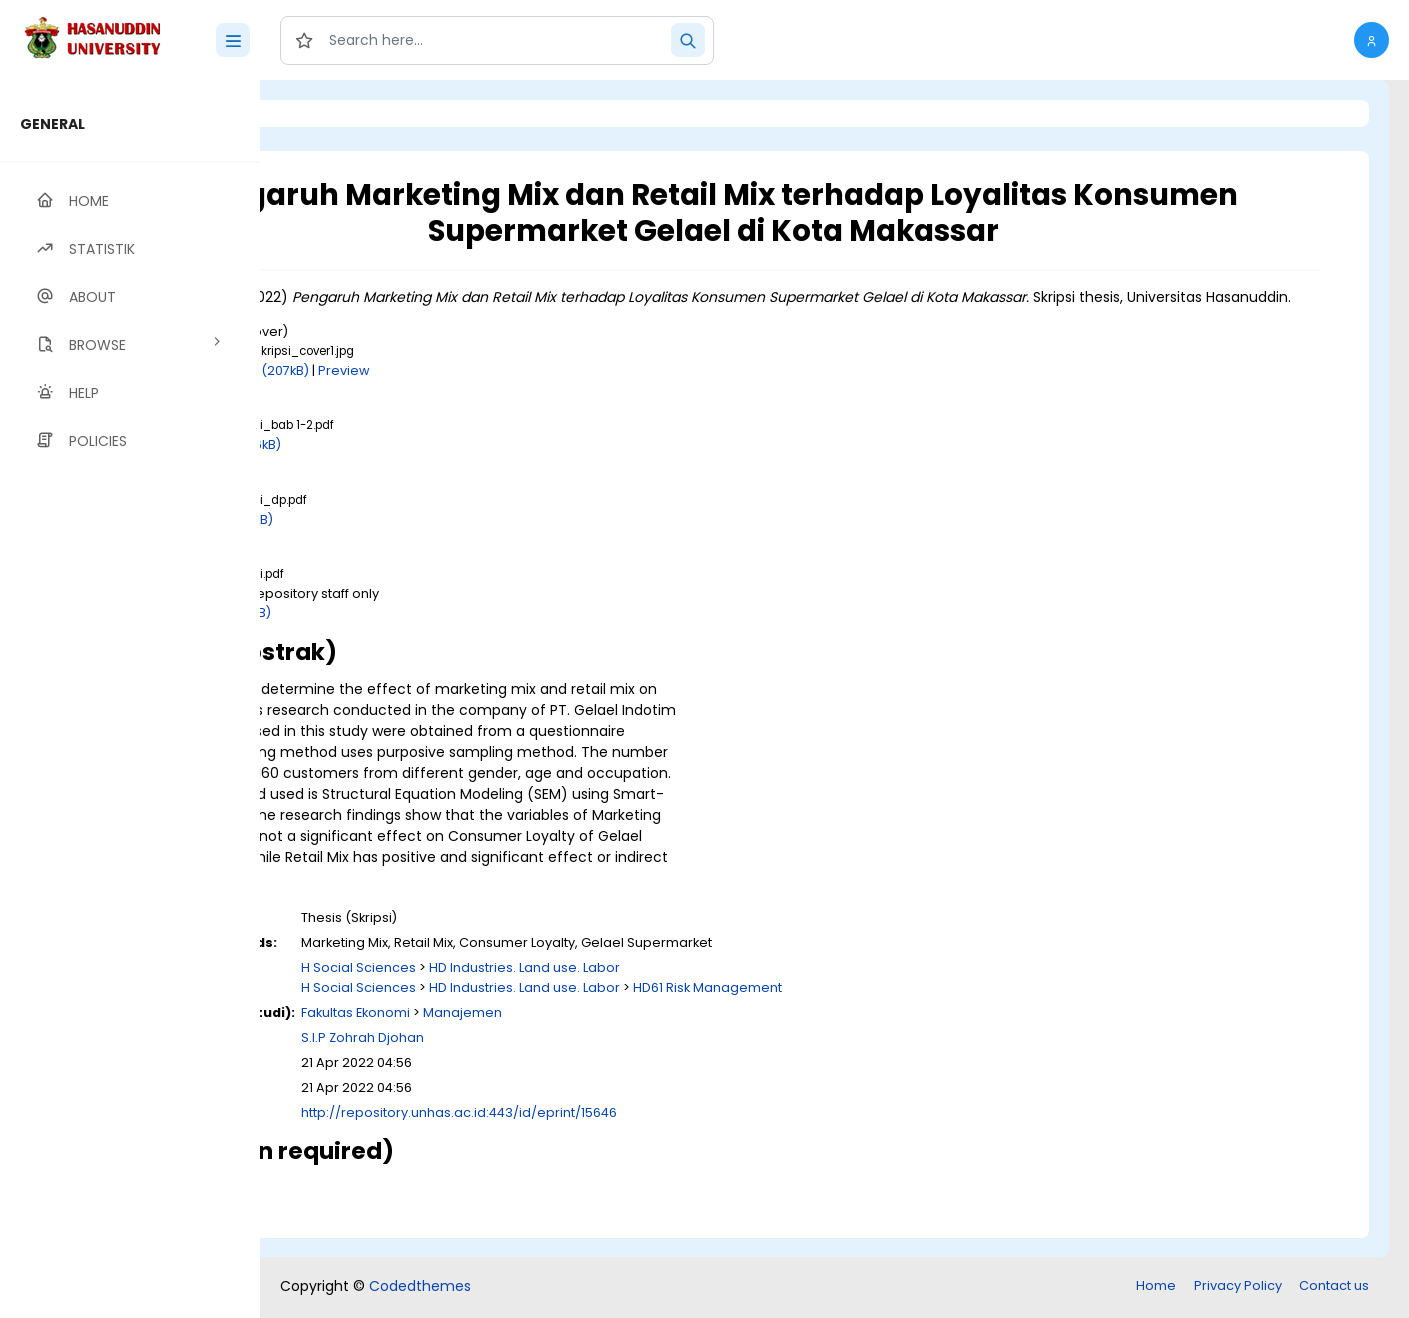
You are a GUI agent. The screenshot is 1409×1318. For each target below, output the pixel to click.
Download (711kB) (440, 540)
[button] (1371, 40)
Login (345, 113)
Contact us (1334, 1287)
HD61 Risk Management (929, 1008)
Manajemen (684, 1033)
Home (1156, 1287)
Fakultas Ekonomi (577, 1033)
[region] (130, 699)
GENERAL (52, 124)
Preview (566, 391)
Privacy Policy (1238, 1287)
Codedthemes (420, 1288)
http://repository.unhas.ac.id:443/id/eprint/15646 (681, 1133)
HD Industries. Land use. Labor (746, 988)
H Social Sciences (580, 988)
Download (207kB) (472, 391)
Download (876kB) (444, 465)
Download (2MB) (439, 633)
